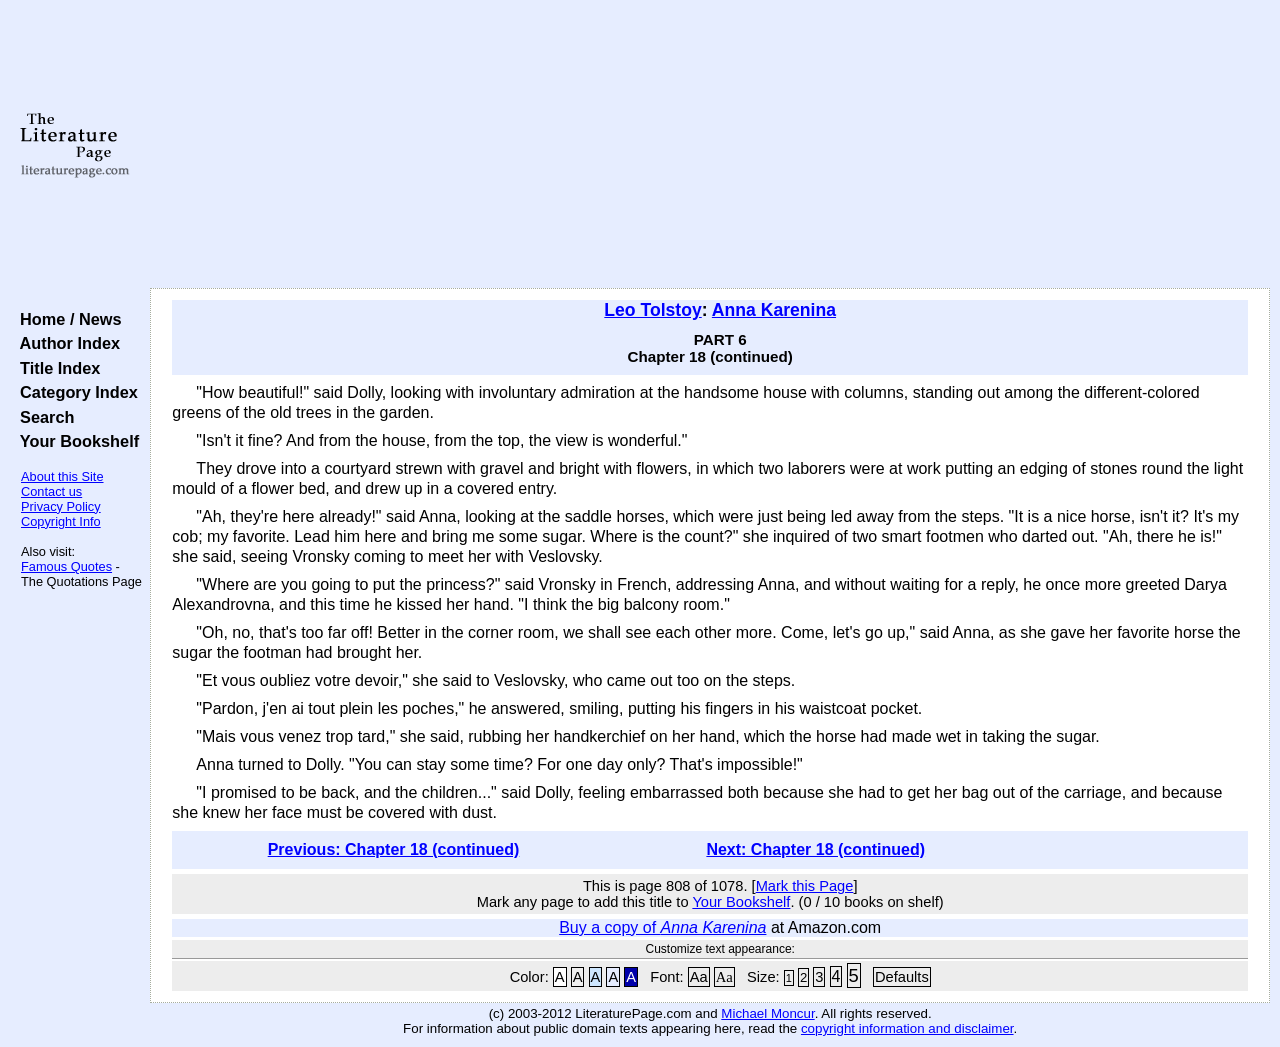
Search (42, 417)
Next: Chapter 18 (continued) (815, 849)
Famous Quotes (66, 566)
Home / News (66, 319)
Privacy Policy (61, 506)
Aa (699, 977)
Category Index (74, 392)
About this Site (62, 476)
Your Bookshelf (75, 441)
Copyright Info (61, 521)
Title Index (55, 368)
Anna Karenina (774, 310)
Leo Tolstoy (652, 310)
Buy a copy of (662, 927)
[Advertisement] (710, 145)
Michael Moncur (767, 1013)
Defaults (902, 977)
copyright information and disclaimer (907, 1028)
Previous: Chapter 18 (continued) (394, 849)
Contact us (51, 491)
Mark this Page (805, 886)
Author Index (65, 343)
